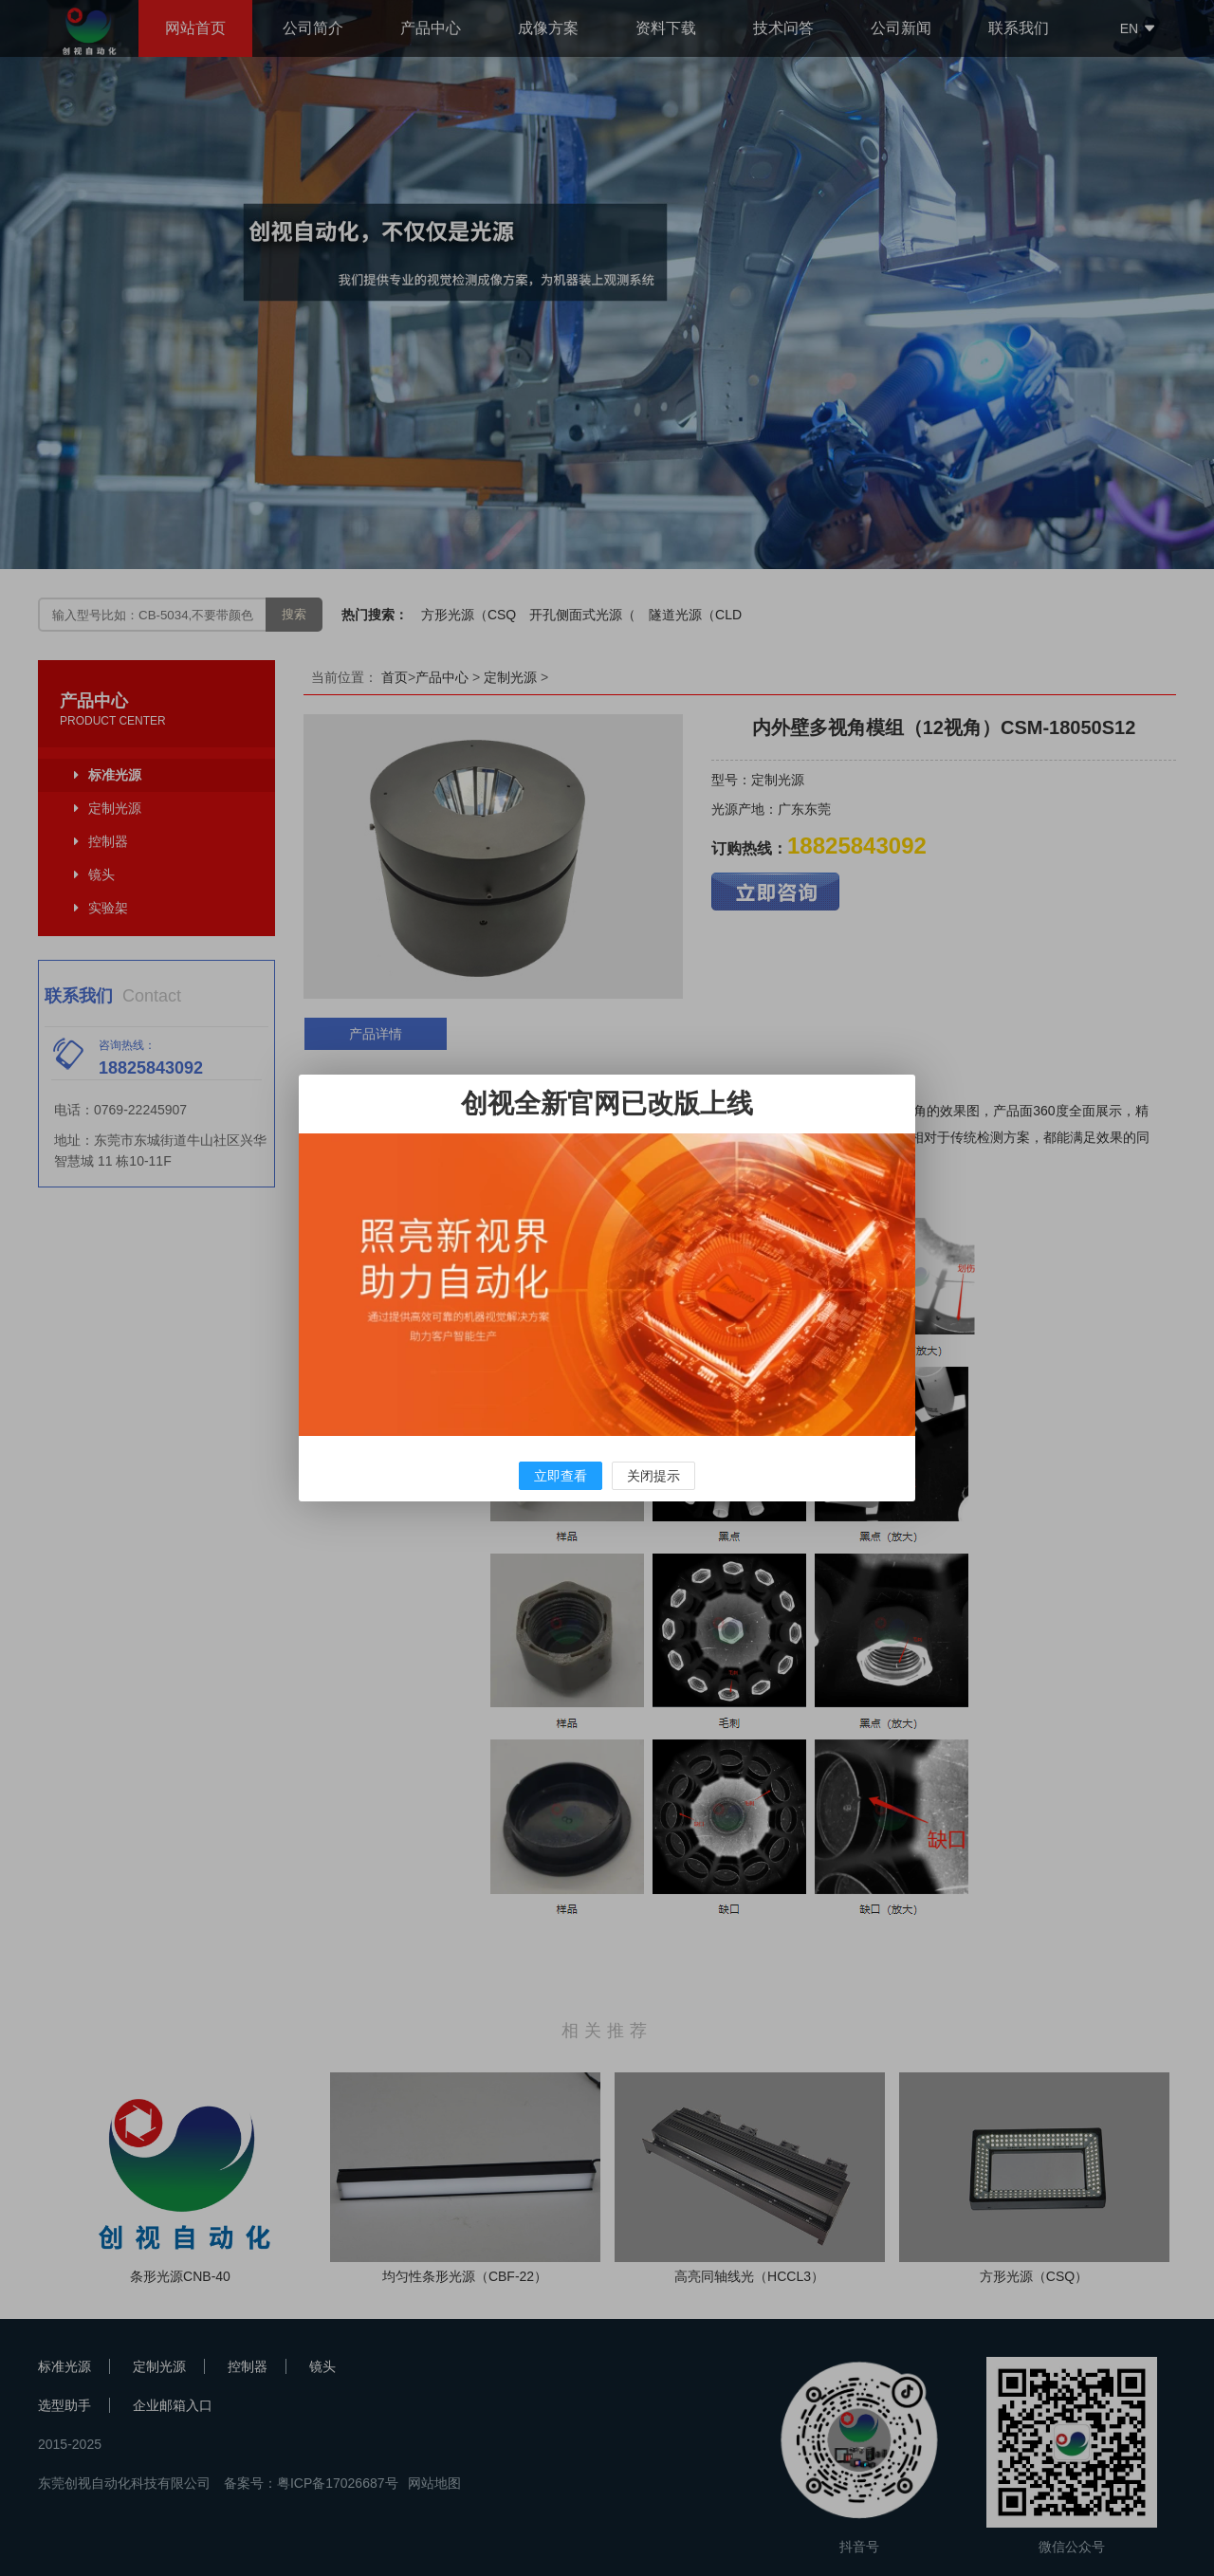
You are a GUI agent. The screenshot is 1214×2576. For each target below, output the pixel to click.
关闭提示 (653, 1475)
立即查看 (560, 1475)
